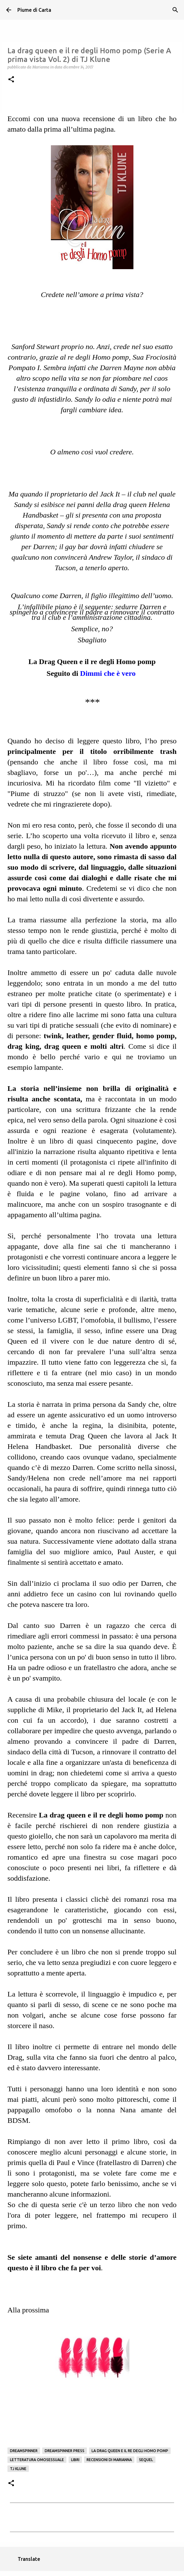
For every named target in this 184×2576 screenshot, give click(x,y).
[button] (11, 80)
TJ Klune (18, 2469)
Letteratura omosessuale (37, 2460)
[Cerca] (175, 9)
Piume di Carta (34, 10)
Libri (75, 2460)
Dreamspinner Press (64, 2451)
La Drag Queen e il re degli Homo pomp (91, 662)
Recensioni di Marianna (109, 2460)
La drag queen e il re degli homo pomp (130, 2451)
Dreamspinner (24, 2451)
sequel (146, 2460)
